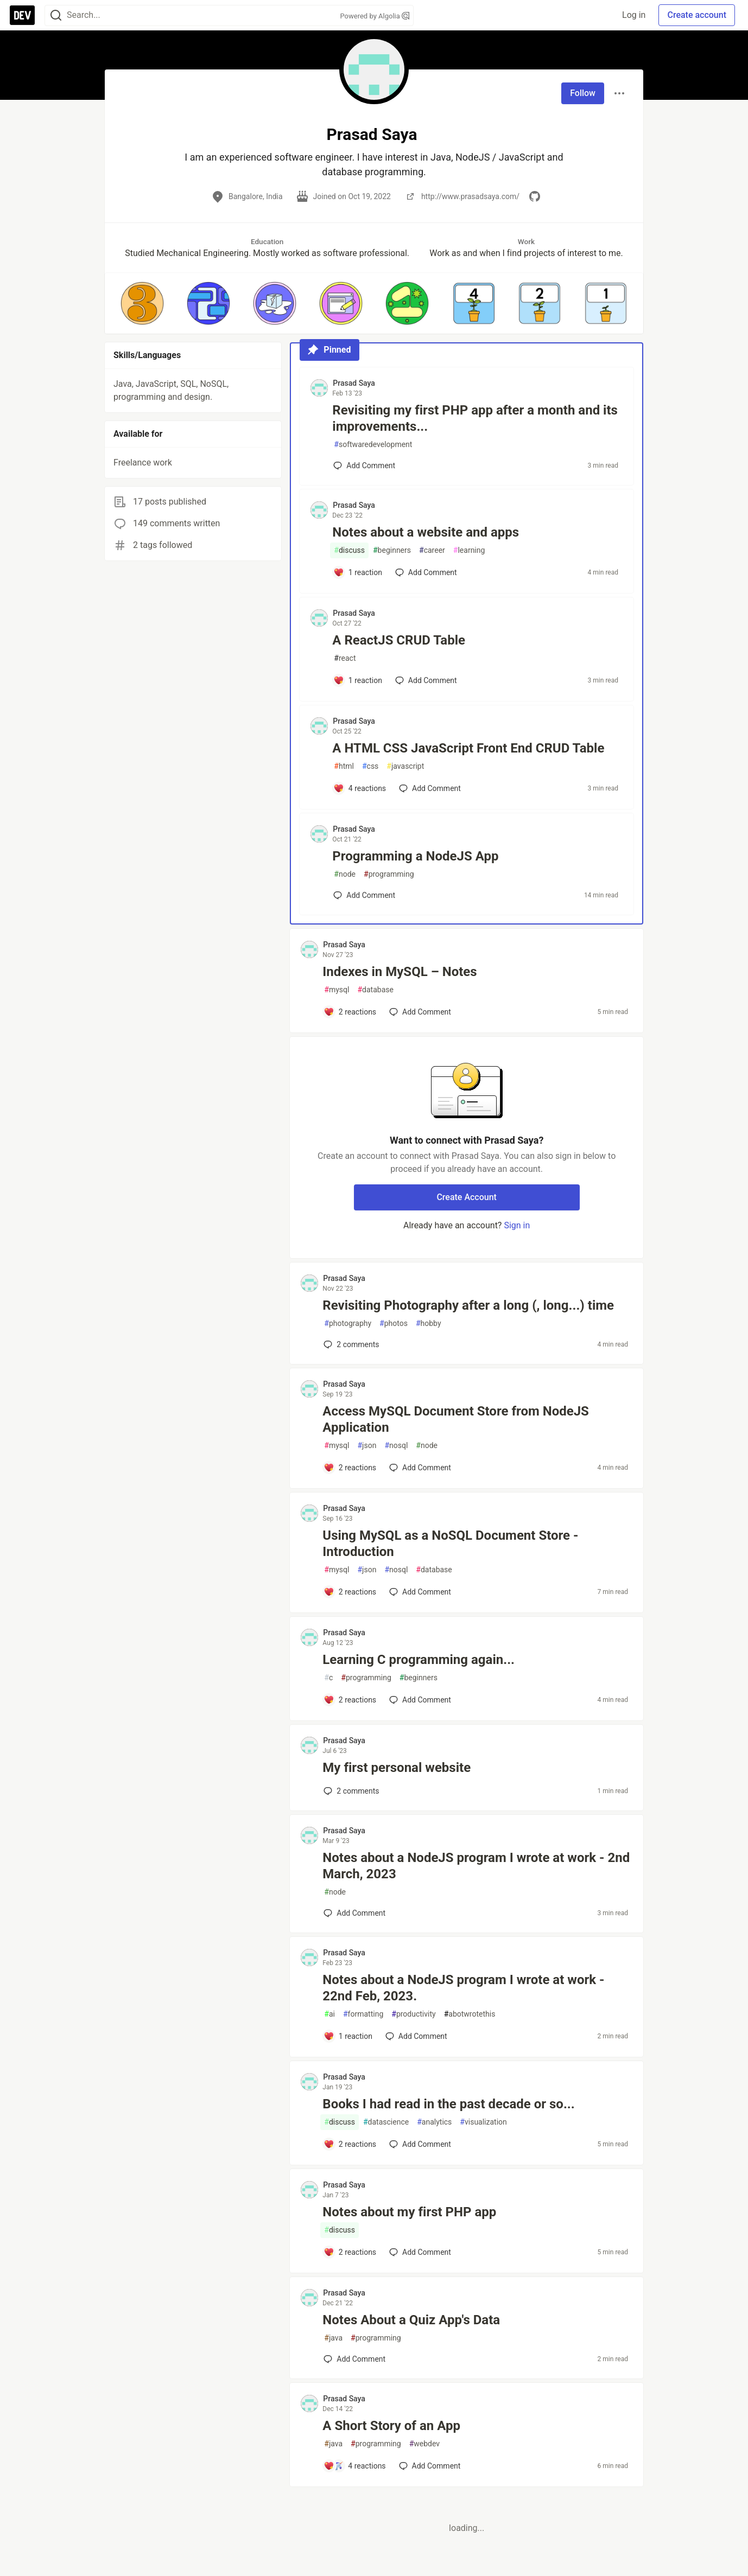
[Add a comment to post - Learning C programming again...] (350, 1700)
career (432, 550)
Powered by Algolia (374, 16)
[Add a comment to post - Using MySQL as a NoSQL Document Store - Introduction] (350, 1592)
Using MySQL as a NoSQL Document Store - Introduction (450, 1543)
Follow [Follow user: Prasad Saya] (582, 93)
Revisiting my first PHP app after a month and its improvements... (475, 418)
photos (393, 1323)
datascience (386, 2122)
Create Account (466, 1197)
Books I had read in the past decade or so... (448, 2104)
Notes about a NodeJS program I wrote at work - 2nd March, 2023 (476, 1866)
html (344, 766)
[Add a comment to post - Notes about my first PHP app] (350, 2252)
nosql (396, 1445)
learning (469, 550)
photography (347, 1323)
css (370, 766)
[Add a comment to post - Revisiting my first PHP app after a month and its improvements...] (364, 465)
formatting (363, 2014)
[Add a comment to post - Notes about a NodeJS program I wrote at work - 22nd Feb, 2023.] (348, 2036)
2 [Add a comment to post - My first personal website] (350, 1790)
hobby (428, 1323)
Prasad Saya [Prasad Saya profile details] (354, 383)
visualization (483, 2122)
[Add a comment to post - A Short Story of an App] (354, 2466)
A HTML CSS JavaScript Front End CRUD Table (468, 748)
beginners (392, 550)
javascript (405, 766)
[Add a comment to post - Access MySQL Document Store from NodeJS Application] (350, 1467)
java (333, 2338)
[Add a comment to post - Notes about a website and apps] (358, 572)
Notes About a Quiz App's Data (411, 2320)
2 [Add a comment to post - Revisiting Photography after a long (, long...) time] (350, 1344)
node (345, 874)
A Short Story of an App (391, 2425)
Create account (696, 15)
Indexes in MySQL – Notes (399, 971)
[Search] (56, 15)
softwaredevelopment (373, 444)
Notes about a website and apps (425, 532)
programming (389, 874)
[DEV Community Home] (22, 15)
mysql (336, 990)
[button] (142, 303)
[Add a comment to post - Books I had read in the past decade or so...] (350, 2144)
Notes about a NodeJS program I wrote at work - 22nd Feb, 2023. (463, 1988)
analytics (434, 2122)
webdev (424, 2444)
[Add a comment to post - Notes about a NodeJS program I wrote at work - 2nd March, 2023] (354, 1913)
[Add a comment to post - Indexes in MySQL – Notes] (350, 1012)
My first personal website (396, 1767)
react (345, 658)
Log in (633, 15)
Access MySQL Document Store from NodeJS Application (455, 1419)
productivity (413, 2014)
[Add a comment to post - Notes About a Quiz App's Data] (354, 2359)
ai (329, 2014)
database (375, 990)
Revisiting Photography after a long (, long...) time (468, 1305)
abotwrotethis (470, 2014)
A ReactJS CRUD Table (398, 640)
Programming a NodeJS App (415, 856)
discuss (349, 550)
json (366, 1445)
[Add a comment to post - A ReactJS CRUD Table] (358, 680)
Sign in (517, 1225)
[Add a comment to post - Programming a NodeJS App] (364, 895)
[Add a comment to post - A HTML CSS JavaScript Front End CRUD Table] (359, 788)
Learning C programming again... (418, 1659)
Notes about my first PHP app (409, 2212)
